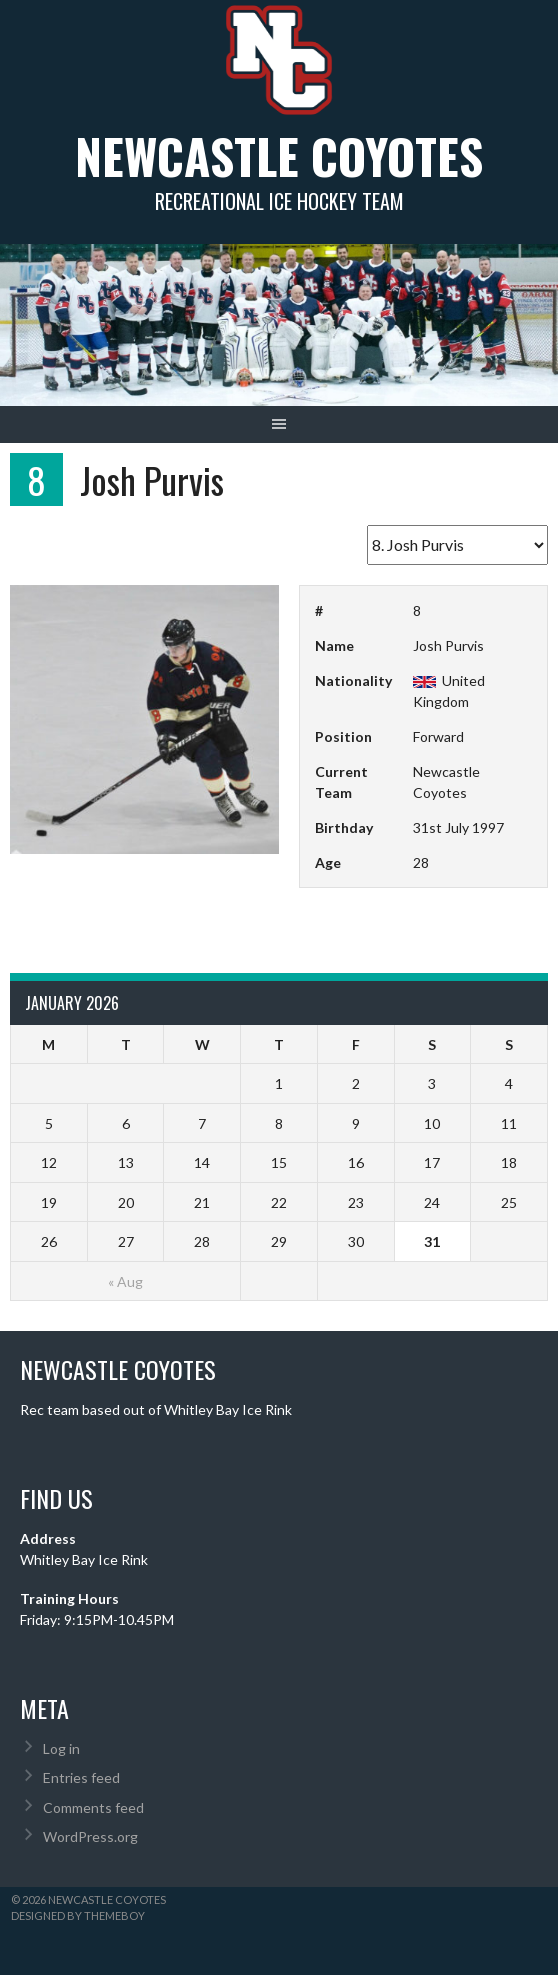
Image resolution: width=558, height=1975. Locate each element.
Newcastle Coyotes (279, 155)
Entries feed (81, 1777)
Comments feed (93, 1807)
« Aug (125, 1281)
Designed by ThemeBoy (78, 1915)
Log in (61, 1748)
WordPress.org (90, 1836)
